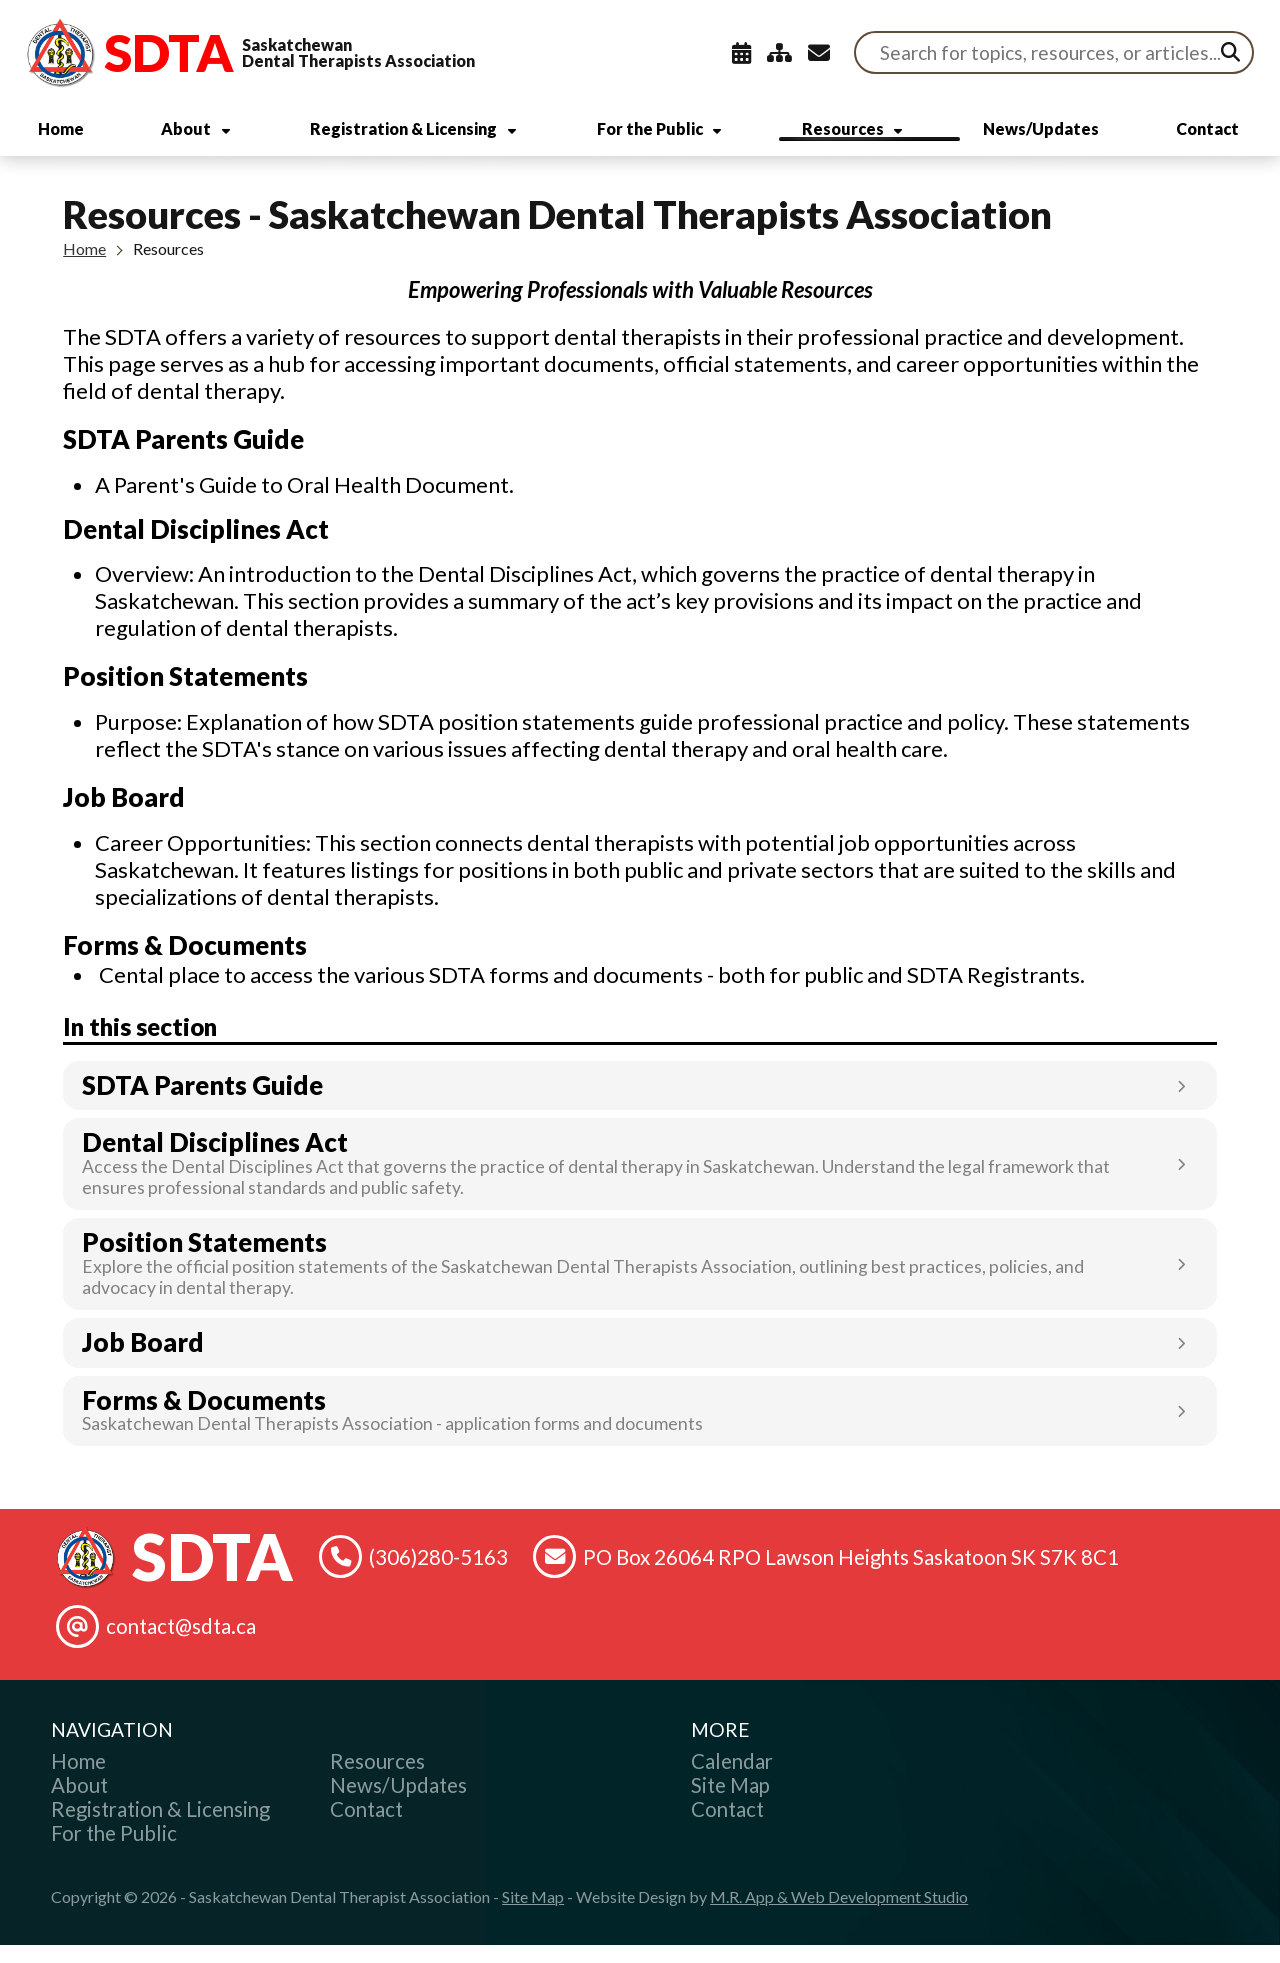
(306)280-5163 (438, 1574)
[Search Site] (1054, 52)
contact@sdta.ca (181, 1644)
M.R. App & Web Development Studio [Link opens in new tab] (839, 1914)
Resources (168, 265)
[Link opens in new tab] (640, 1103)
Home (84, 265)
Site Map (533, 1914)
